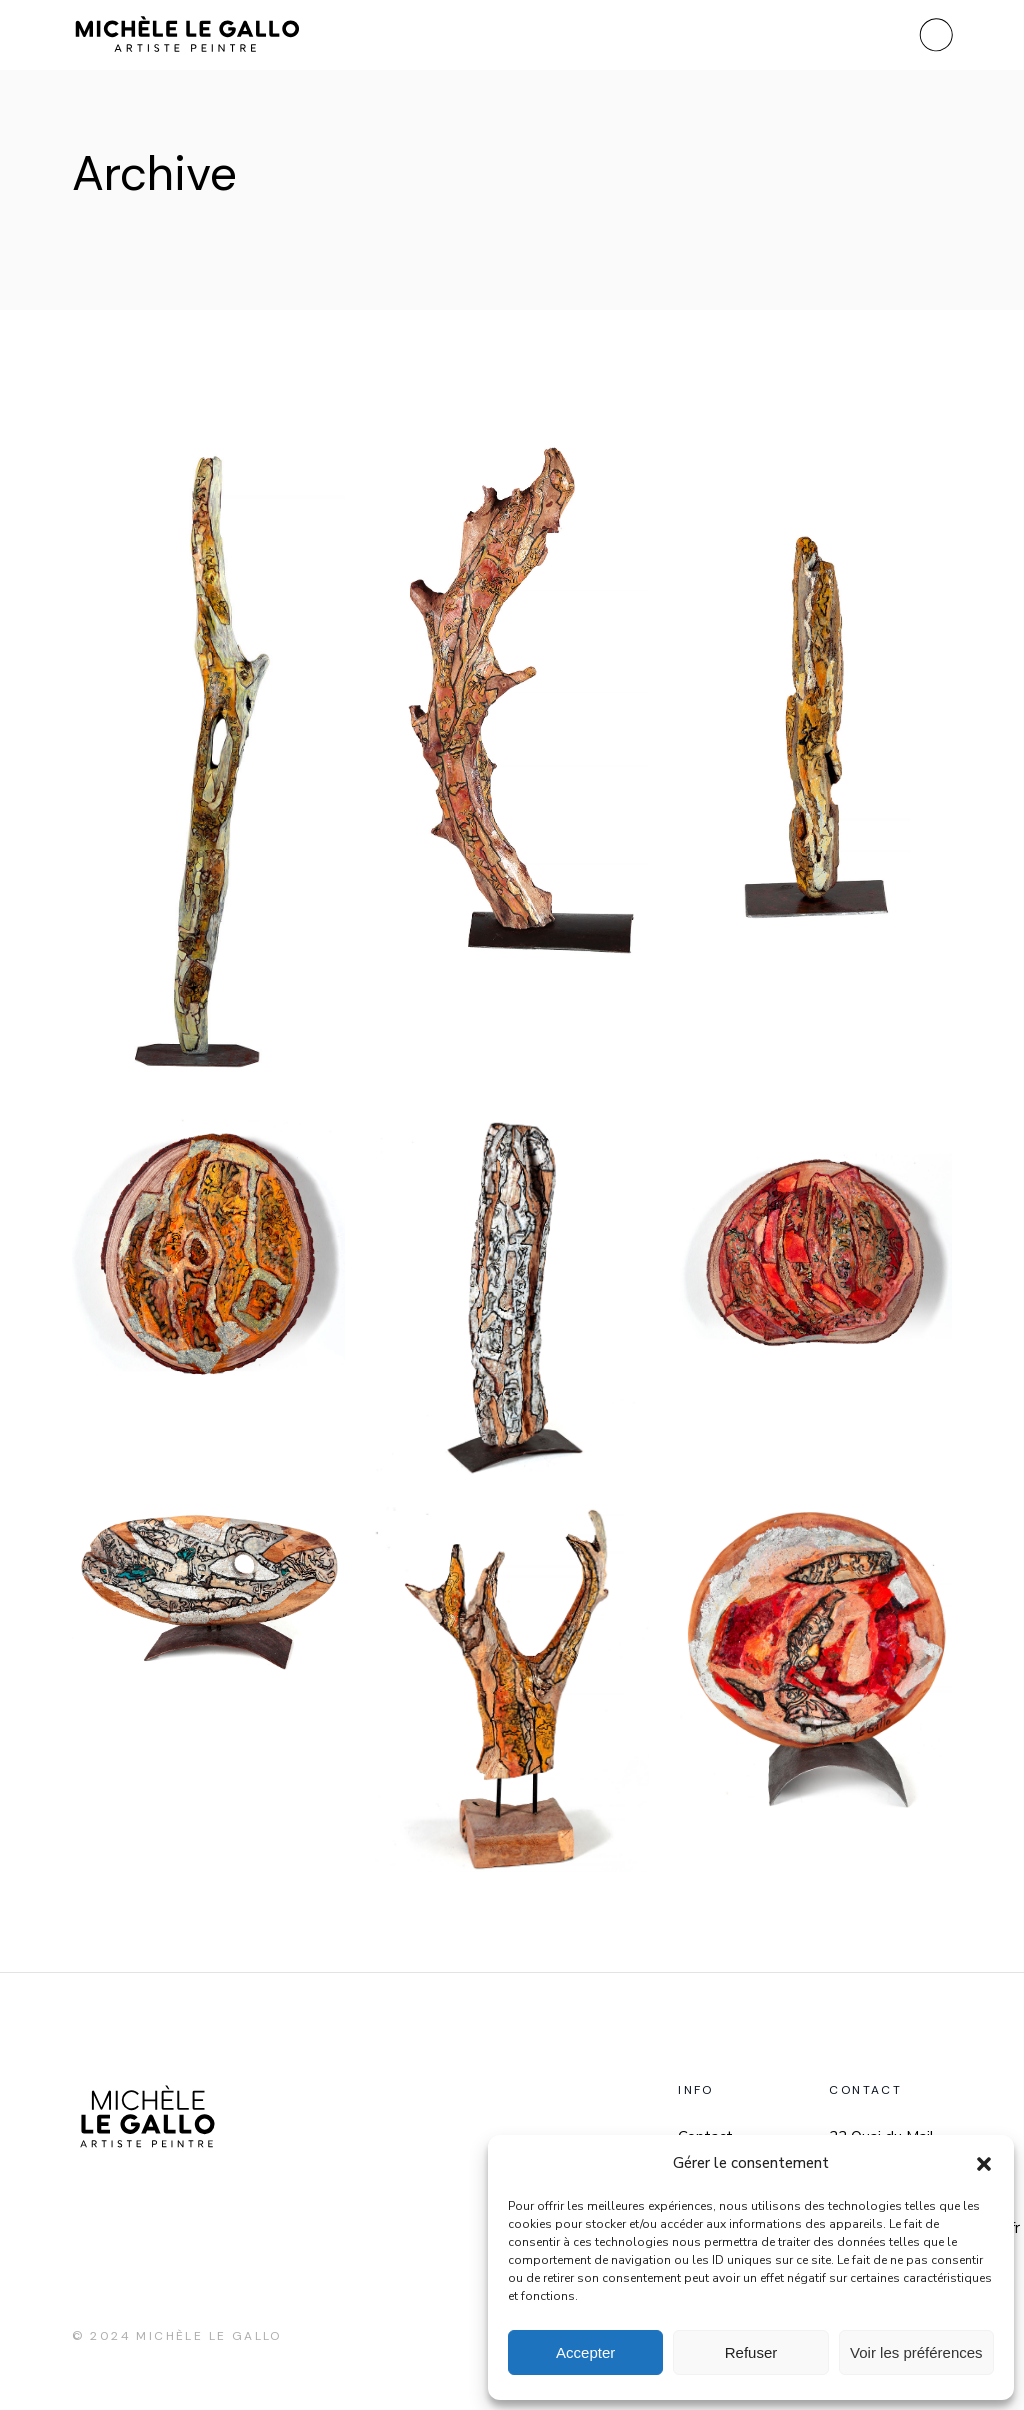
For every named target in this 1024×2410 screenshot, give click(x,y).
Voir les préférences (916, 2352)
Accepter (585, 2352)
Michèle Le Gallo (208, 2336)
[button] (984, 2164)
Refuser (751, 2352)
